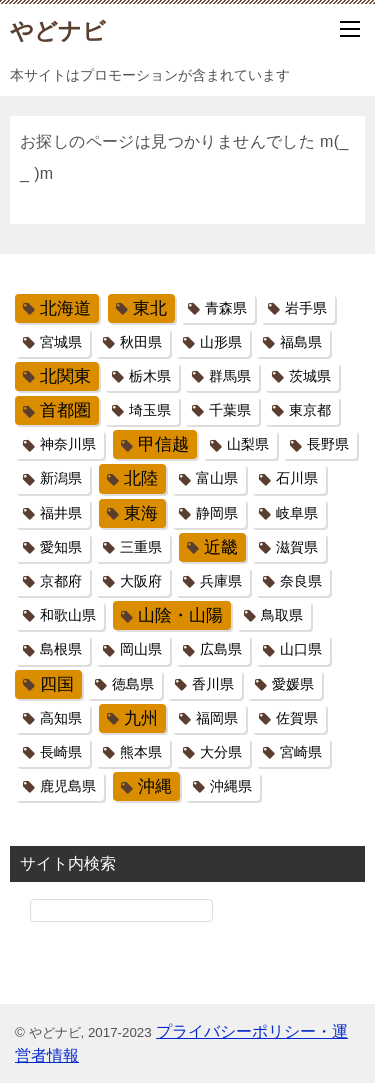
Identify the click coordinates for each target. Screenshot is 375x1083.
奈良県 (301, 581)
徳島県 (133, 684)
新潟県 (61, 478)
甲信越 (163, 444)
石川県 (297, 478)
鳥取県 (282, 615)
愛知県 (61, 547)
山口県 (301, 649)
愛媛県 (293, 684)
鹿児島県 (68, 786)
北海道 (65, 308)
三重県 (141, 547)
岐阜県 (297, 513)
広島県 (221, 649)
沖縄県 (231, 786)
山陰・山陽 (180, 615)
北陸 (141, 478)
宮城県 (61, 342)
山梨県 (248, 444)
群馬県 (230, 376)
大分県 (221, 752)
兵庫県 (221, 581)
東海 (141, 513)
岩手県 (306, 308)
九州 (141, 718)
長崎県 (61, 752)
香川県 (213, 684)
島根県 (61, 649)
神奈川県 (68, 444)
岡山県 (141, 649)
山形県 (221, 342)
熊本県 (141, 752)
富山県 (217, 478)
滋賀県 (297, 547)
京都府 (61, 581)
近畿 (221, 547)
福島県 (301, 342)
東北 (150, 308)
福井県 (61, 513)
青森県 (226, 308)
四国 (57, 684)
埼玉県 (150, 410)
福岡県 (217, 718)
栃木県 (150, 376)
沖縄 (155, 786)
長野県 (328, 444)
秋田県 (141, 342)
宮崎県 (301, 752)
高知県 (61, 718)
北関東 (65, 376)
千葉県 (230, 410)
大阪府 (141, 581)
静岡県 (217, 513)
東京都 (310, 410)
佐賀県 (297, 718)
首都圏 (65, 410)
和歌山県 (68, 615)
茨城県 (310, 376)
